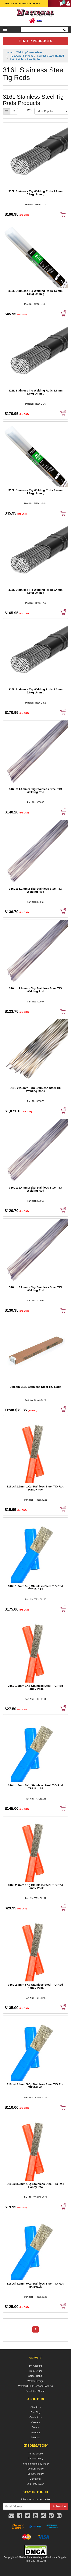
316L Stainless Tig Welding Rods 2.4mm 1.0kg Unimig (36, 491)
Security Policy (35, 2473)
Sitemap (35, 2437)
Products (35, 2432)
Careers (35, 2422)
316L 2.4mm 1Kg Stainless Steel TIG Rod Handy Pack (35, 1886)
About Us (35, 2407)
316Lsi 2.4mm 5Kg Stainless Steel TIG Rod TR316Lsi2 (35, 2086)
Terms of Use (35, 2453)
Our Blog (35, 2412)
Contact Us (35, 2417)
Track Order (35, 2370)
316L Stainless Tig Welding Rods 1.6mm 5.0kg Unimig (36, 392)
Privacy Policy (35, 2458)
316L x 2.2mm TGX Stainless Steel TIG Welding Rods (35, 1089)
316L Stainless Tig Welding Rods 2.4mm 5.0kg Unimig (36, 591)
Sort (29, 109)
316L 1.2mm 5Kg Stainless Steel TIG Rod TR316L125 (35, 1587)
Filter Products (35, 41)
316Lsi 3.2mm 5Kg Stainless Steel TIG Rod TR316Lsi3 (35, 2285)
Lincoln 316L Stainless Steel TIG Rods (35, 1386)
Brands (35, 2427)
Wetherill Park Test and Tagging (35, 2386)
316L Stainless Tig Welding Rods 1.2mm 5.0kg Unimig (36, 193)
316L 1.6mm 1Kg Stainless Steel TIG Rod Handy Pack (35, 1687)
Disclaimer (35, 2478)
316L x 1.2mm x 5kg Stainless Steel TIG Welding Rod (35, 890)
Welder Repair (35, 2375)
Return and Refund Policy (35, 2463)
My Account (35, 2365)
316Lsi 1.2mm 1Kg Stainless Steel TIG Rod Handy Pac (35, 1488)
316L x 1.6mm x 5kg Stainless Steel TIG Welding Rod (35, 990)
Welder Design (35, 2381)
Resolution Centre (35, 2391)
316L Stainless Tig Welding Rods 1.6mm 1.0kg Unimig (36, 292)
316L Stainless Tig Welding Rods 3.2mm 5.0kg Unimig (36, 691)
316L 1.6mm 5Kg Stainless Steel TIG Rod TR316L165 (35, 1787)
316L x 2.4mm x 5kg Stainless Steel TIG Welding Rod (35, 1189)
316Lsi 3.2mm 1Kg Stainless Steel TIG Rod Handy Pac (35, 2185)
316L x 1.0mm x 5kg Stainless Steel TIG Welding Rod (35, 790)
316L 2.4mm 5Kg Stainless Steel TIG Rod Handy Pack (35, 1986)
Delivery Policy (35, 2468)
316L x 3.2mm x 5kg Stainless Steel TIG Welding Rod (35, 1289)
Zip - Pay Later (35, 2483)
